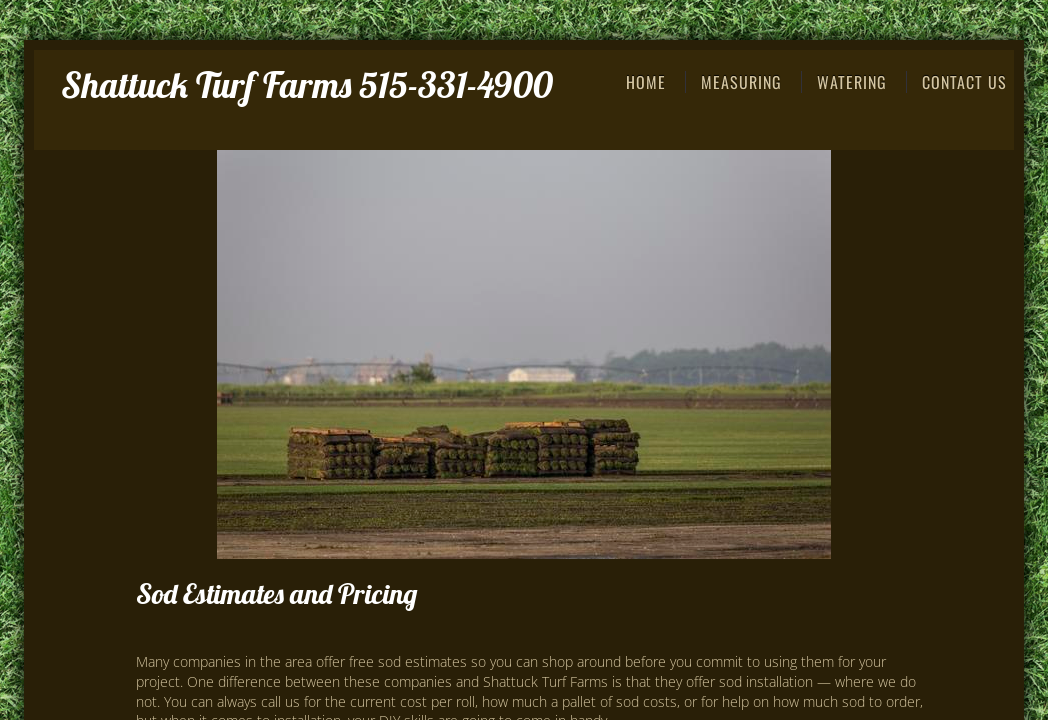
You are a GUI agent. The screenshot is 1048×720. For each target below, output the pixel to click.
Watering (852, 82)
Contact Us (964, 82)
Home (646, 82)
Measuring (741, 82)
